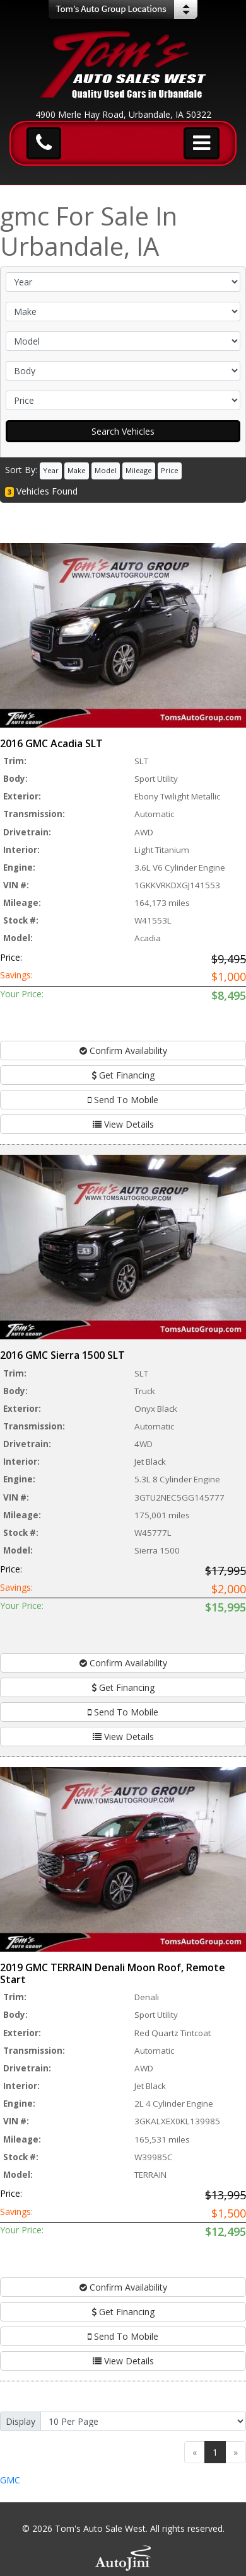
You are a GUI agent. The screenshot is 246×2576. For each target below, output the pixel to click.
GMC (10, 2480)
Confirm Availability (123, 1050)
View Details (123, 1124)
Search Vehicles (123, 431)
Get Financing (123, 1075)
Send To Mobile (123, 1100)
